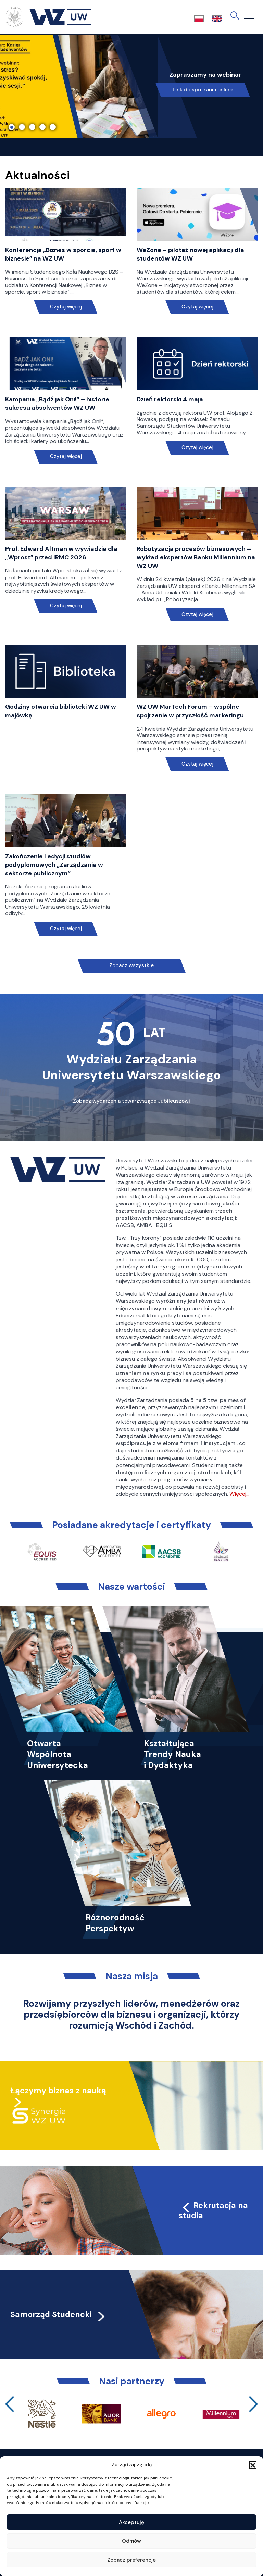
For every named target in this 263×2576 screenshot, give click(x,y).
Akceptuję (131, 2522)
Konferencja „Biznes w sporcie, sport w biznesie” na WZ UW (63, 254)
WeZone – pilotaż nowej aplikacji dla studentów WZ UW (190, 254)
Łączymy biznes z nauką (58, 2090)
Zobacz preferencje (131, 2559)
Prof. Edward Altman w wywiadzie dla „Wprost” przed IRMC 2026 (61, 553)
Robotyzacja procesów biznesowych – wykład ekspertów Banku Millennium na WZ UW (196, 557)
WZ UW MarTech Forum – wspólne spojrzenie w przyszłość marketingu (190, 711)
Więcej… (239, 1494)
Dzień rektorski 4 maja (170, 399)
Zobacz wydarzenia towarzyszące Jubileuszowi (131, 1101)
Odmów (131, 2541)
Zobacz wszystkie (131, 965)
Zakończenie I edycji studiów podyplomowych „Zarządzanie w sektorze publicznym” (54, 864)
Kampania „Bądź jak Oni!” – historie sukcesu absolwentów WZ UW (57, 403)
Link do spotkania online (203, 89)
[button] (252, 2464)
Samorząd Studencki (58, 2314)
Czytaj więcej (66, 307)
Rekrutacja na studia (213, 2210)
